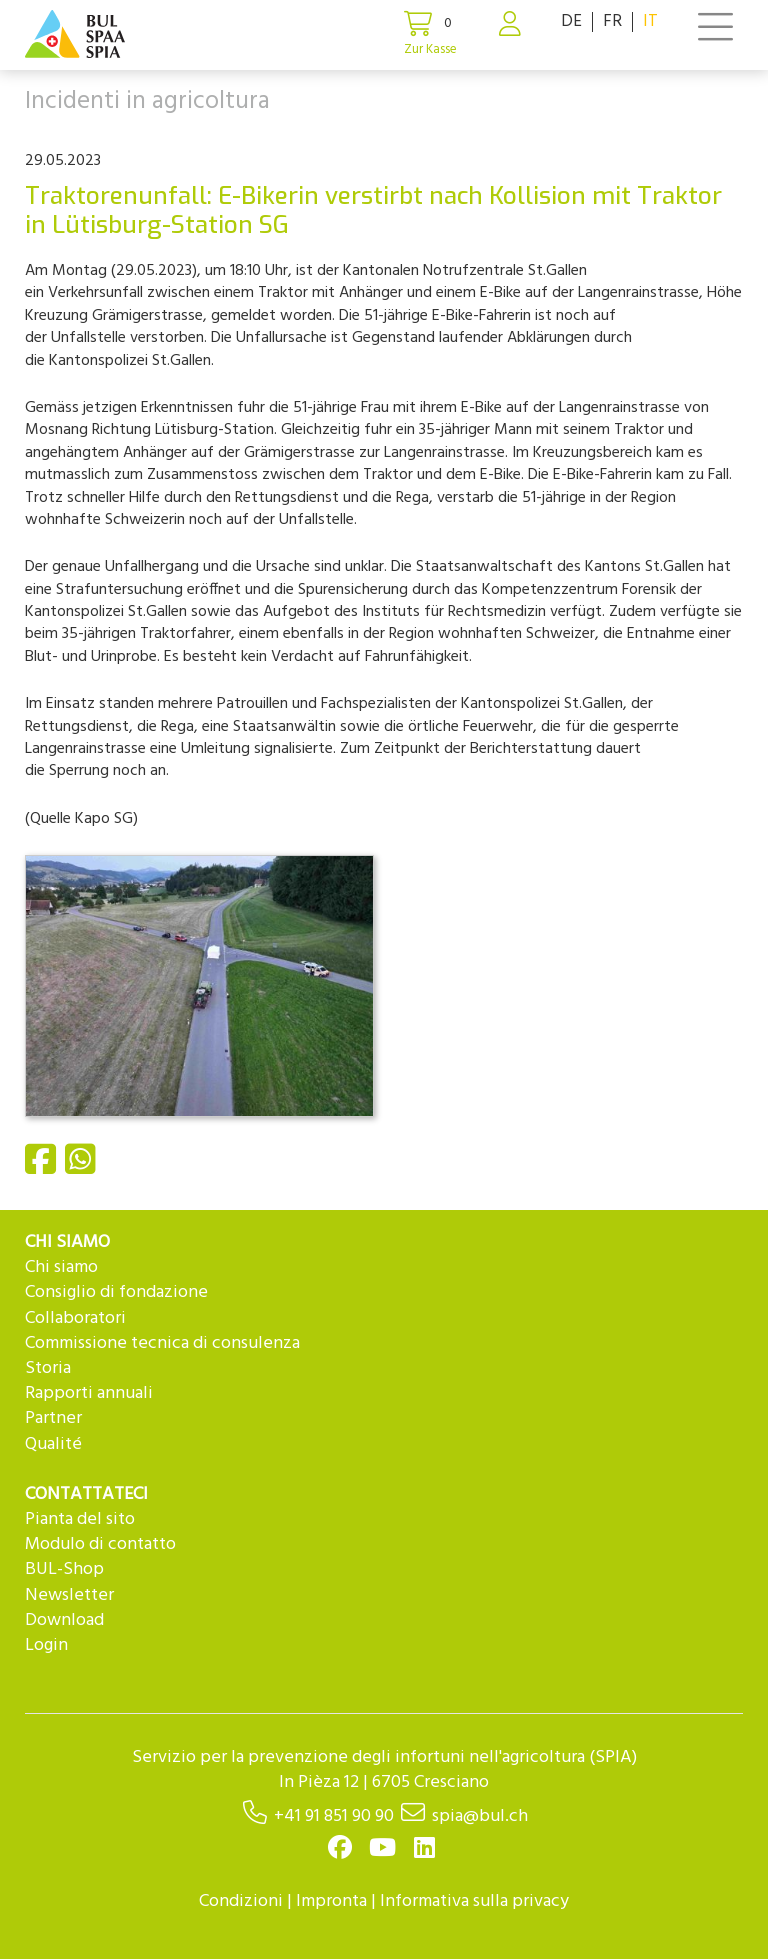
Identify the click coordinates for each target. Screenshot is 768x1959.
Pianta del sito (80, 1519)
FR (612, 21)
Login (46, 1645)
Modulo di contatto (100, 1544)
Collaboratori (75, 1318)
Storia (48, 1368)
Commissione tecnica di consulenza (162, 1343)
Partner (53, 1418)
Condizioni (241, 1901)
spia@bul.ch (480, 1816)
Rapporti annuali (89, 1393)
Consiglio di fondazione (116, 1292)
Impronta (331, 1901)
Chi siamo (61, 1267)
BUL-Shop (64, 1569)
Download (64, 1620)
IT (650, 21)
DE (571, 21)
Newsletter (69, 1595)
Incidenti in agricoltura (147, 102)
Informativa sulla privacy (474, 1901)
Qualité (53, 1444)
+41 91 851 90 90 (334, 1816)
